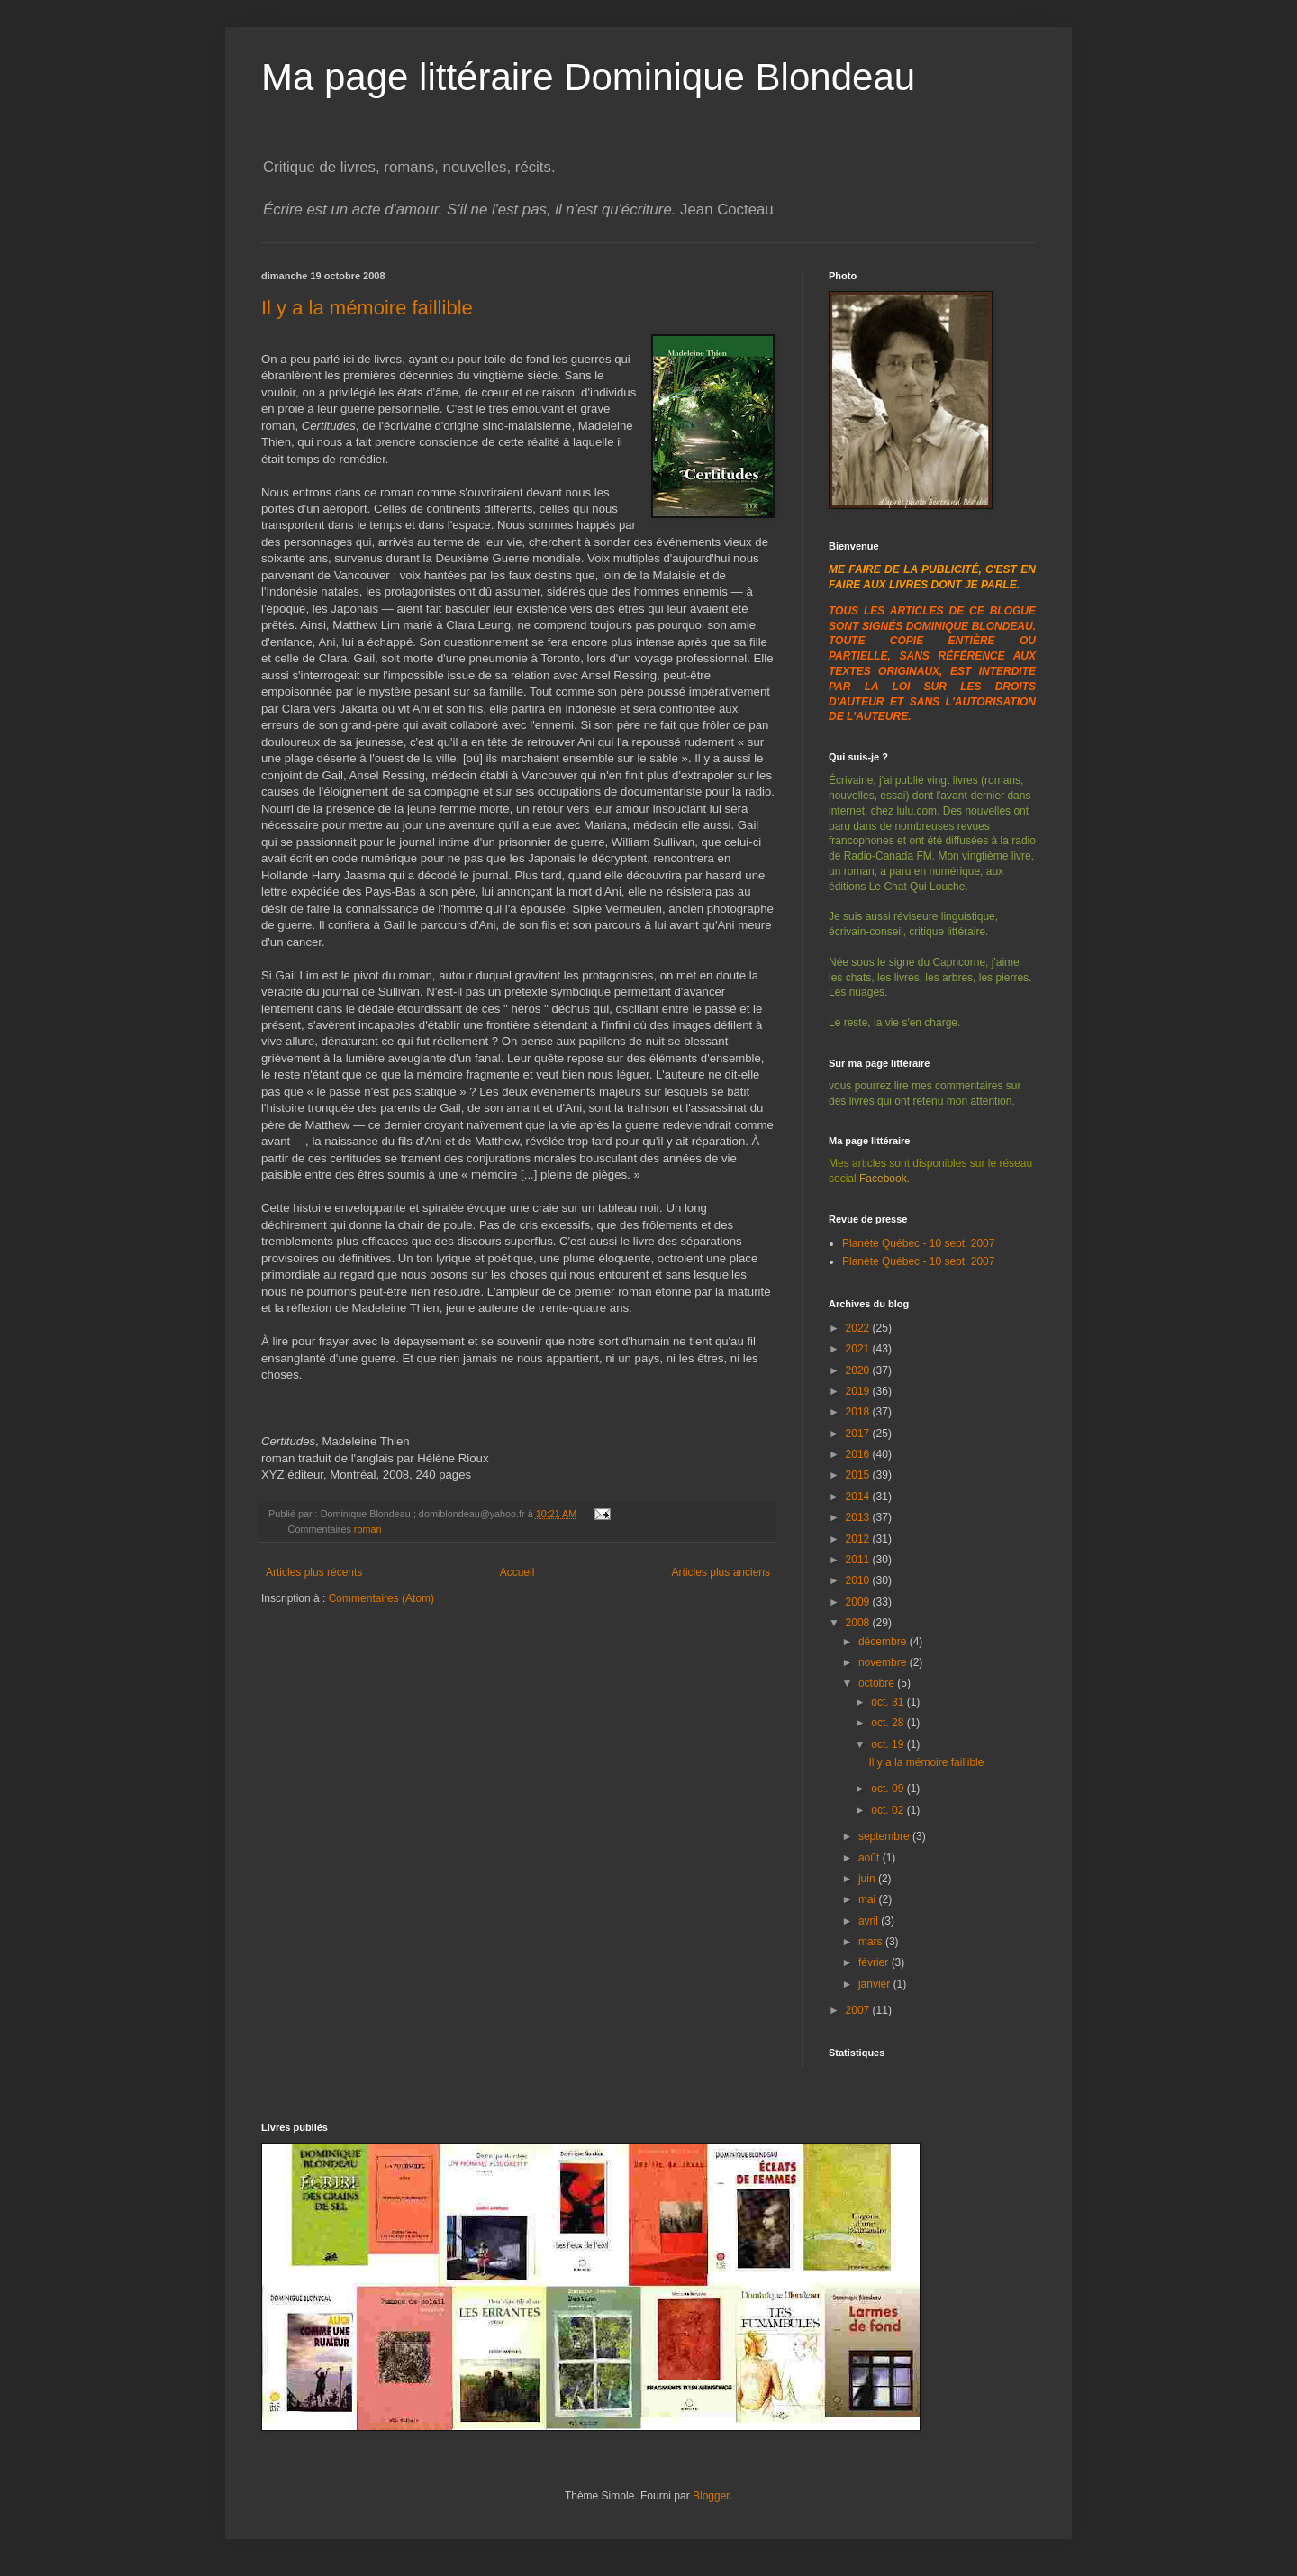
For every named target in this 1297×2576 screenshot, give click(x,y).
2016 (859, 1454)
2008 (859, 1622)
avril (869, 1921)
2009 (859, 1602)
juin (868, 1878)
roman (368, 1529)
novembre (884, 1662)
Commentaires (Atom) (381, 1598)
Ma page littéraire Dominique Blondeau (588, 77)
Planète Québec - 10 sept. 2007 (918, 1243)
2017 (859, 1433)
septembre (885, 1836)
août (870, 1858)
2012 (859, 1539)
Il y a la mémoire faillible (367, 307)
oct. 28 (888, 1722)
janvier (875, 1984)
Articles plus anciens (721, 1572)
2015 (859, 1475)
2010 (859, 1580)
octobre (877, 1683)
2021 (859, 1349)
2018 (859, 1412)
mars (871, 1941)
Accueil (517, 1572)
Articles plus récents (314, 1572)
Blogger (711, 2496)
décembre (884, 1641)
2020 (859, 1370)
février (875, 1962)
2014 (859, 1496)
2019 (859, 1391)
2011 (859, 1559)
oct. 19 (888, 1744)
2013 (859, 1517)
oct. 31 (888, 1702)
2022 (859, 1328)
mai (868, 1899)
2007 (859, 2010)
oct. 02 (888, 1810)
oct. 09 (888, 1788)
